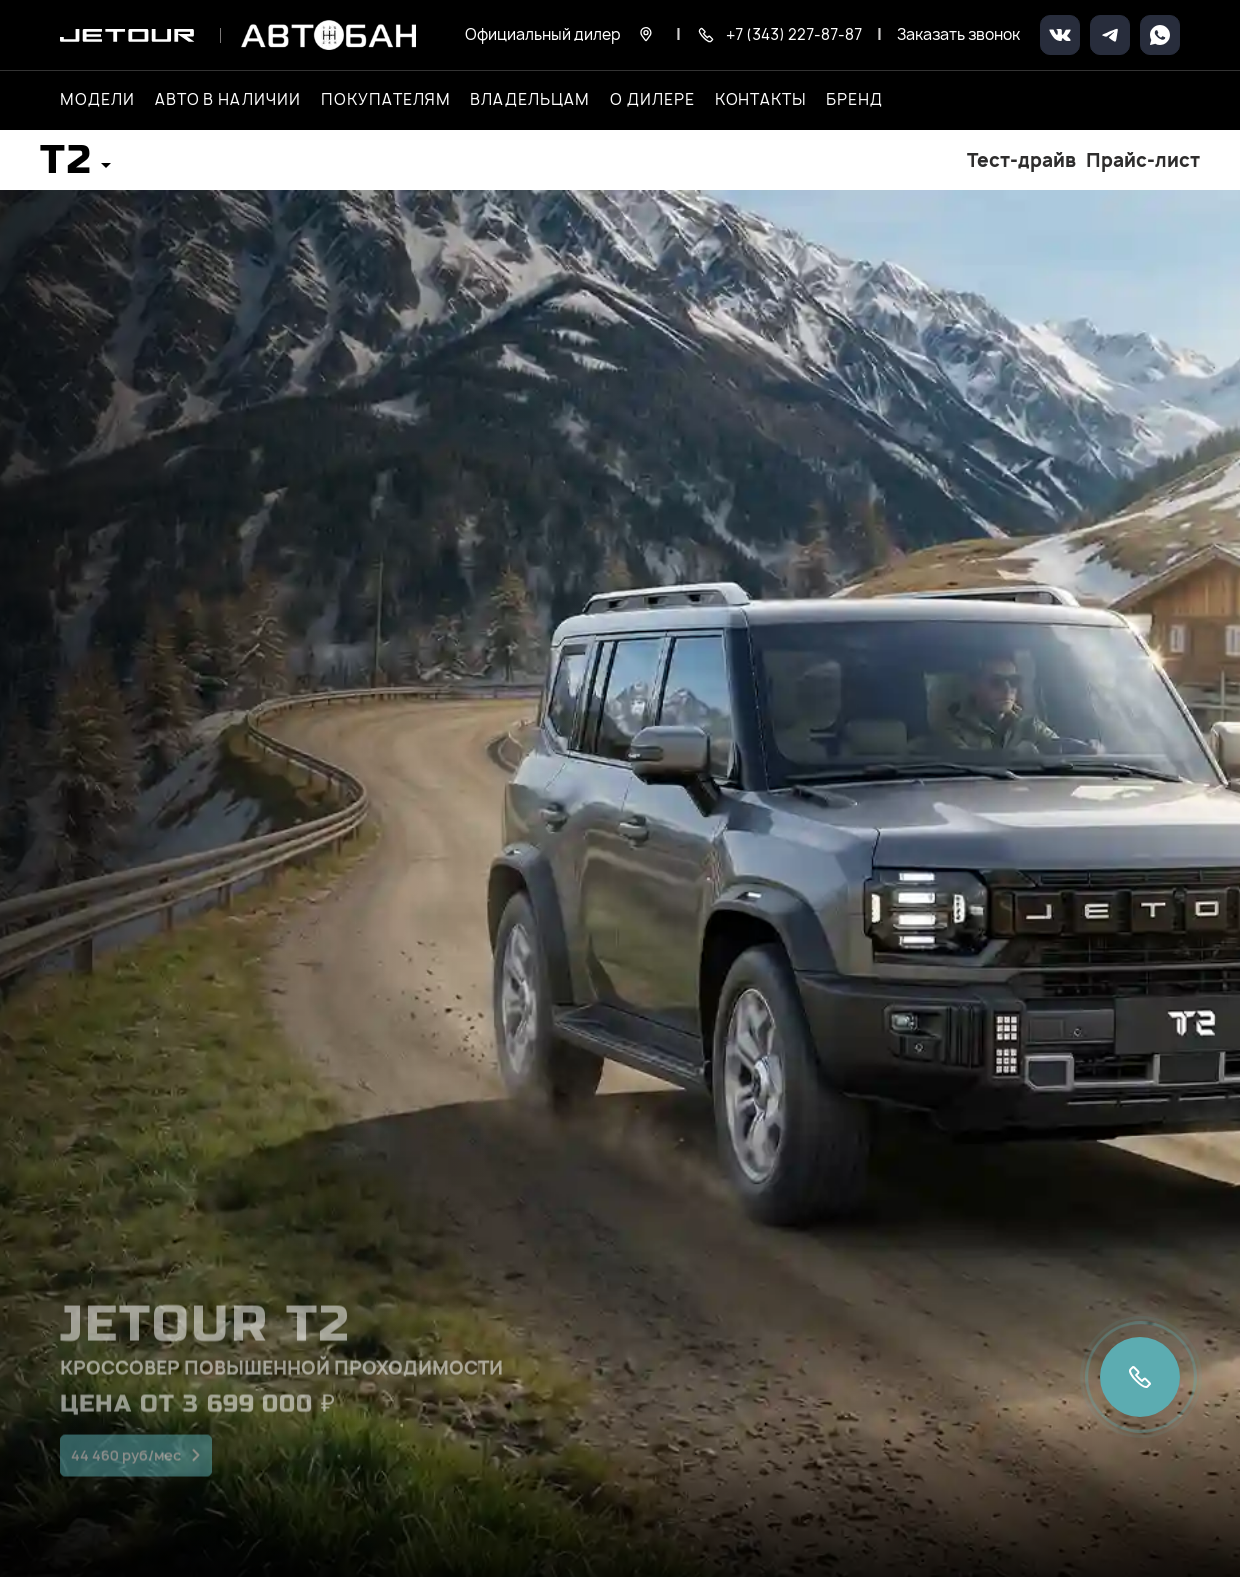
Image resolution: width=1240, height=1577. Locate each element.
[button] (75, 166)
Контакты (761, 100)
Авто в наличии (228, 100)
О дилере (652, 100)
